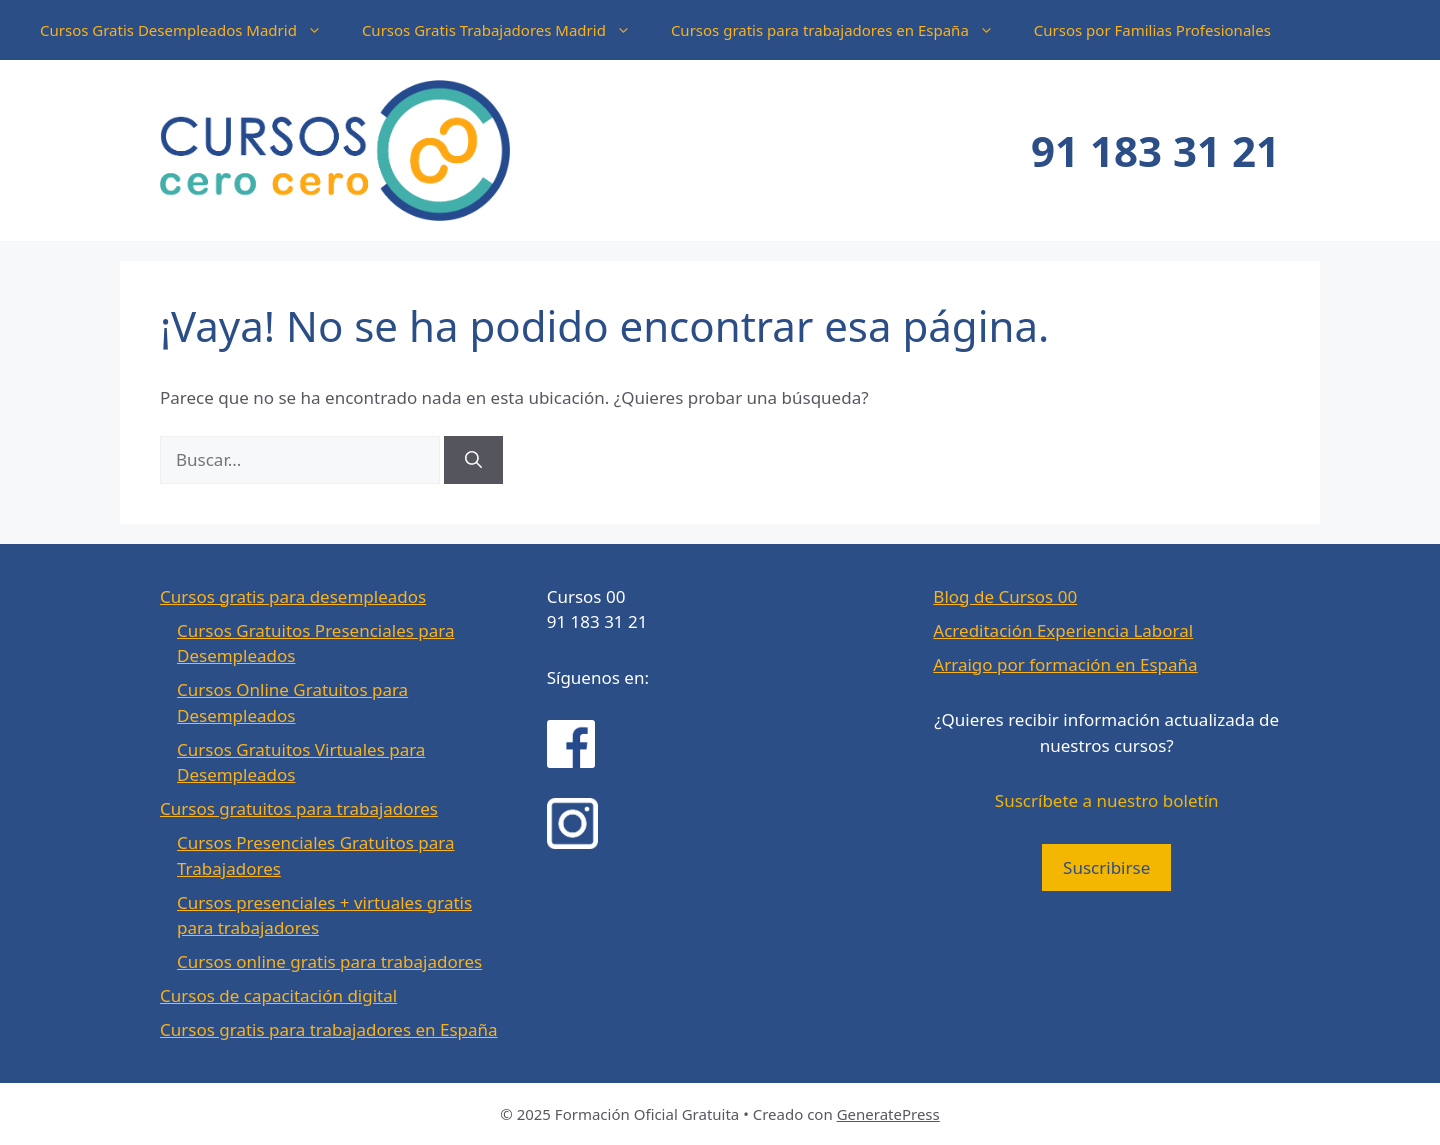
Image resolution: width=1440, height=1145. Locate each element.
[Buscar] (473, 460)
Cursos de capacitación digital (278, 995)
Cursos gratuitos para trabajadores (299, 808)
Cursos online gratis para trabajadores (329, 961)
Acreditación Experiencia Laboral (1063, 630)
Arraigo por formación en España (1065, 664)
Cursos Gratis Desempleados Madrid (191, 30)
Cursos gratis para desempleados (293, 596)
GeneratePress (888, 1114)
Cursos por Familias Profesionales (1152, 30)
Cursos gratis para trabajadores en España (842, 30)
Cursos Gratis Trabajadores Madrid (506, 30)
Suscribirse (1106, 867)
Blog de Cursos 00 (1005, 596)
